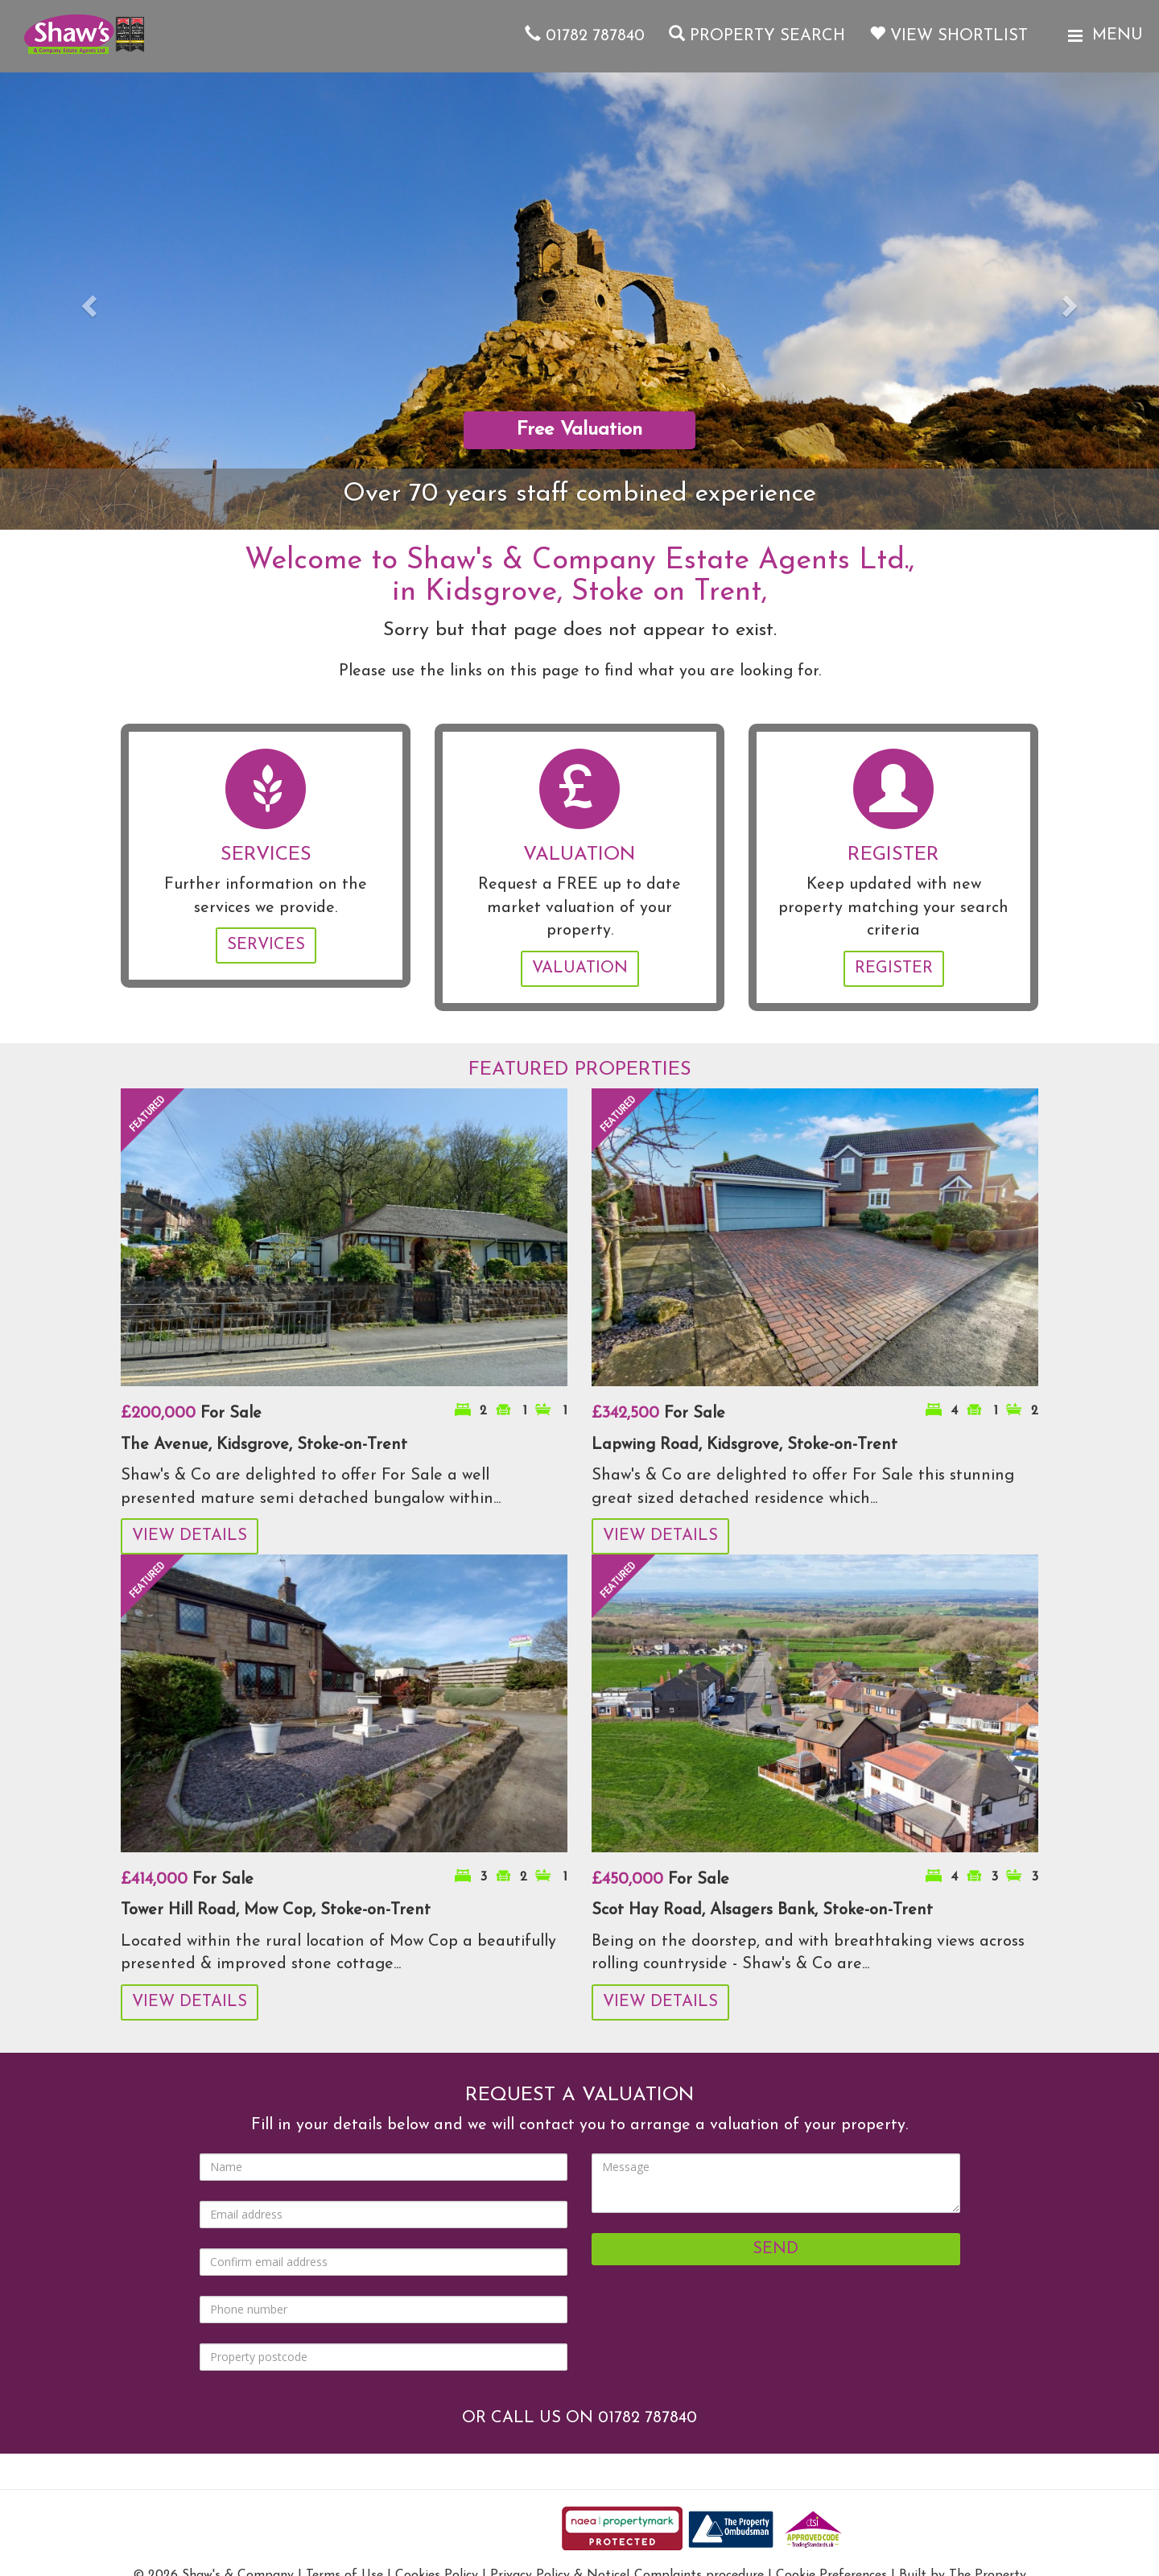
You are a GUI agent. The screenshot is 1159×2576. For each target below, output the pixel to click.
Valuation (580, 968)
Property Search (757, 36)
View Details (189, 1536)
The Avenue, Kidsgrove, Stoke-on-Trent (264, 1445)
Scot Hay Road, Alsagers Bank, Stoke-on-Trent (762, 1910)
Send (775, 2249)
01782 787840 (585, 36)
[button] (87, 301)
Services (266, 945)
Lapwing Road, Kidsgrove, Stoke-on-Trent (744, 1445)
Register (894, 968)
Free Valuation (579, 430)
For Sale (191, 1414)
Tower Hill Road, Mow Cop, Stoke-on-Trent (276, 1910)
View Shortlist (948, 36)
